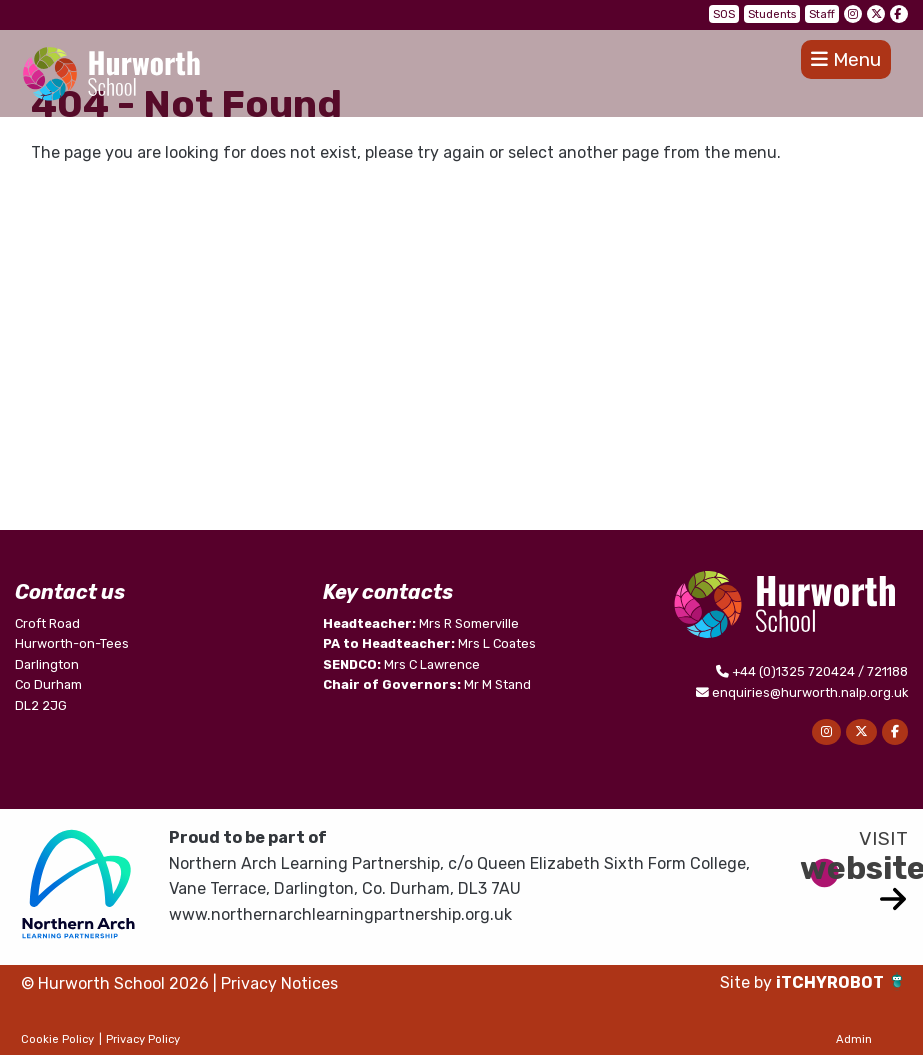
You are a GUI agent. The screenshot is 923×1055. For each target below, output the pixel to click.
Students (772, 14)
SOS (724, 14)
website (854, 868)
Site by (748, 982)
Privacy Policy (143, 1039)
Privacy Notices (279, 983)
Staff (822, 14)
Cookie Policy (57, 1039)
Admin (854, 1039)
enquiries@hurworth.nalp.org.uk (810, 692)
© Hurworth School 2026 (115, 983)
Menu (846, 59)
